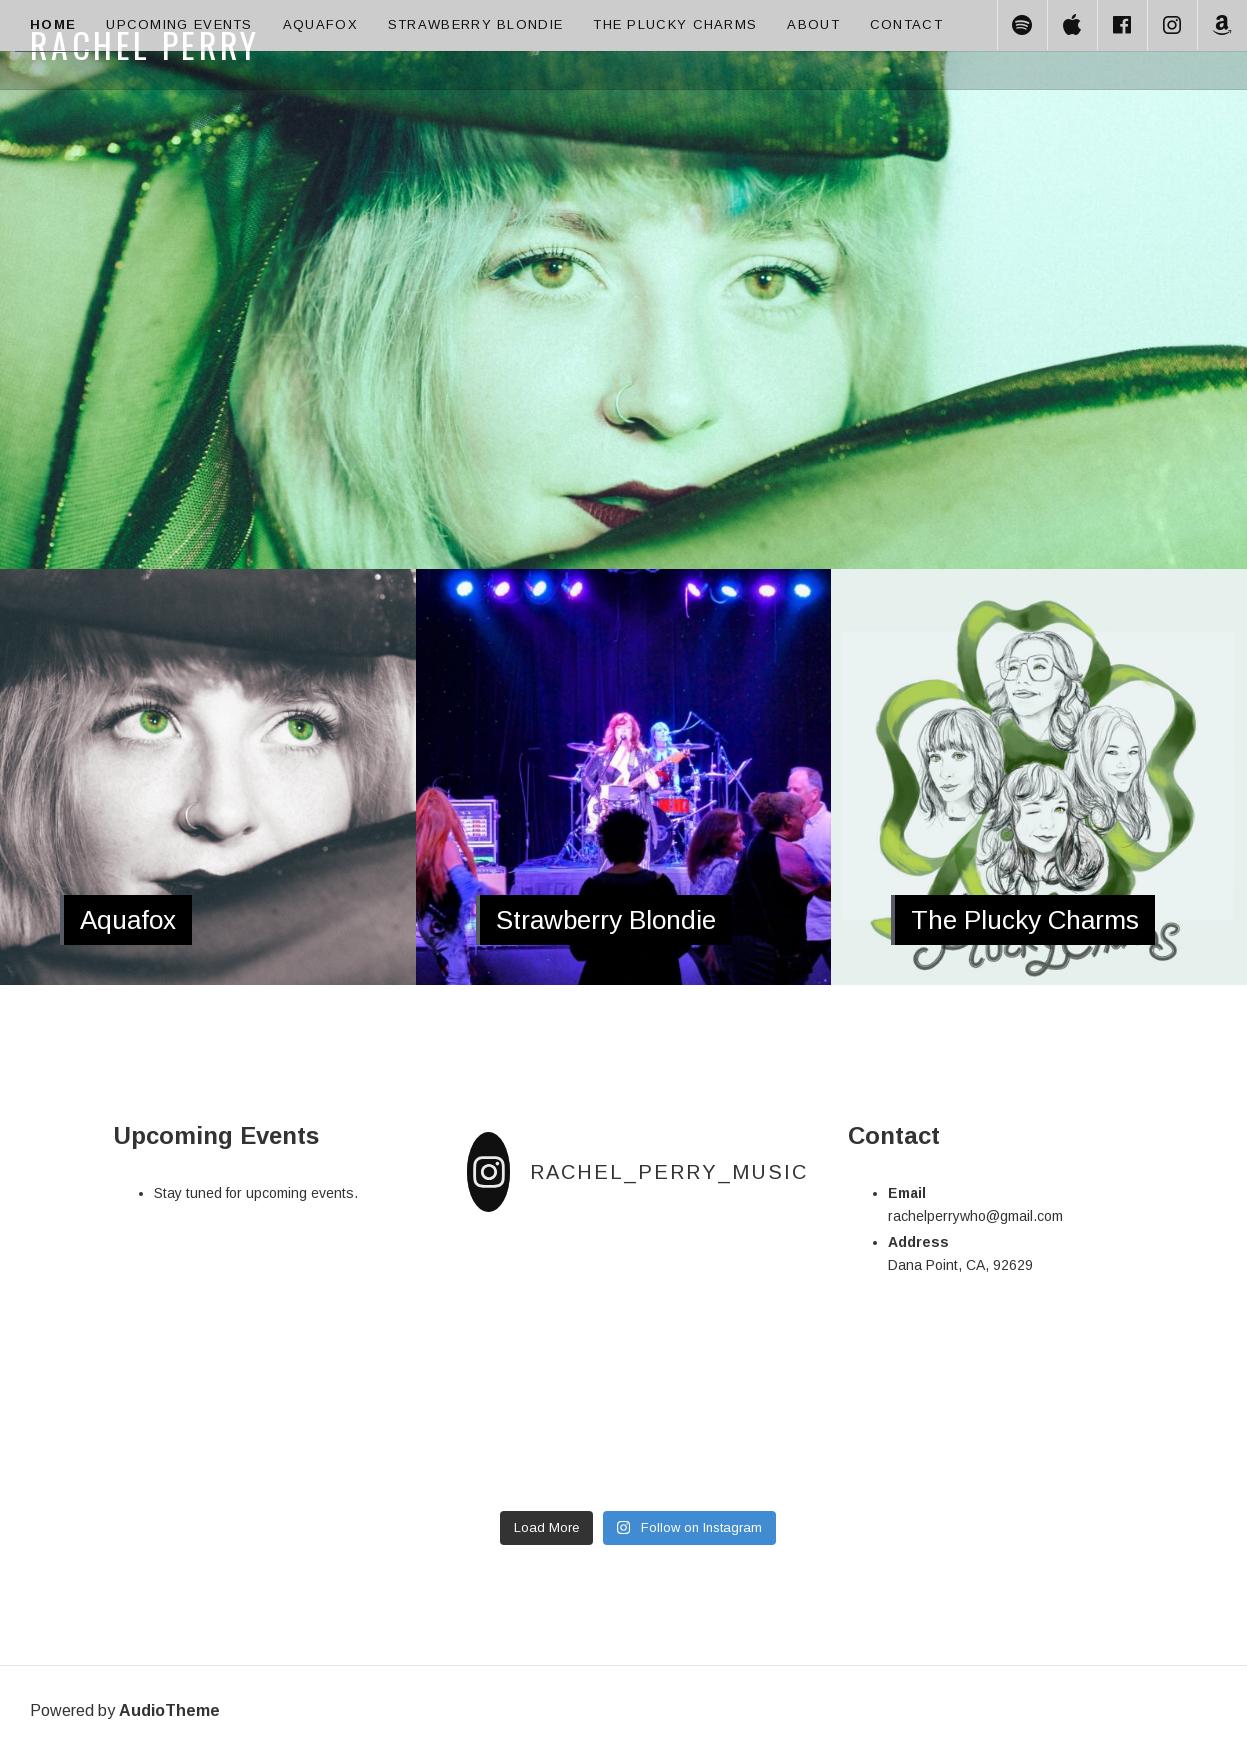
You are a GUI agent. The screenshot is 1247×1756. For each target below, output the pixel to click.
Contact (906, 24)
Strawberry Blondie (475, 24)
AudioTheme (169, 1710)
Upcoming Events (179, 24)
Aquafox (320, 24)
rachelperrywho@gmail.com (975, 1216)
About (813, 24)
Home (53, 24)
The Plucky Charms (675, 24)
